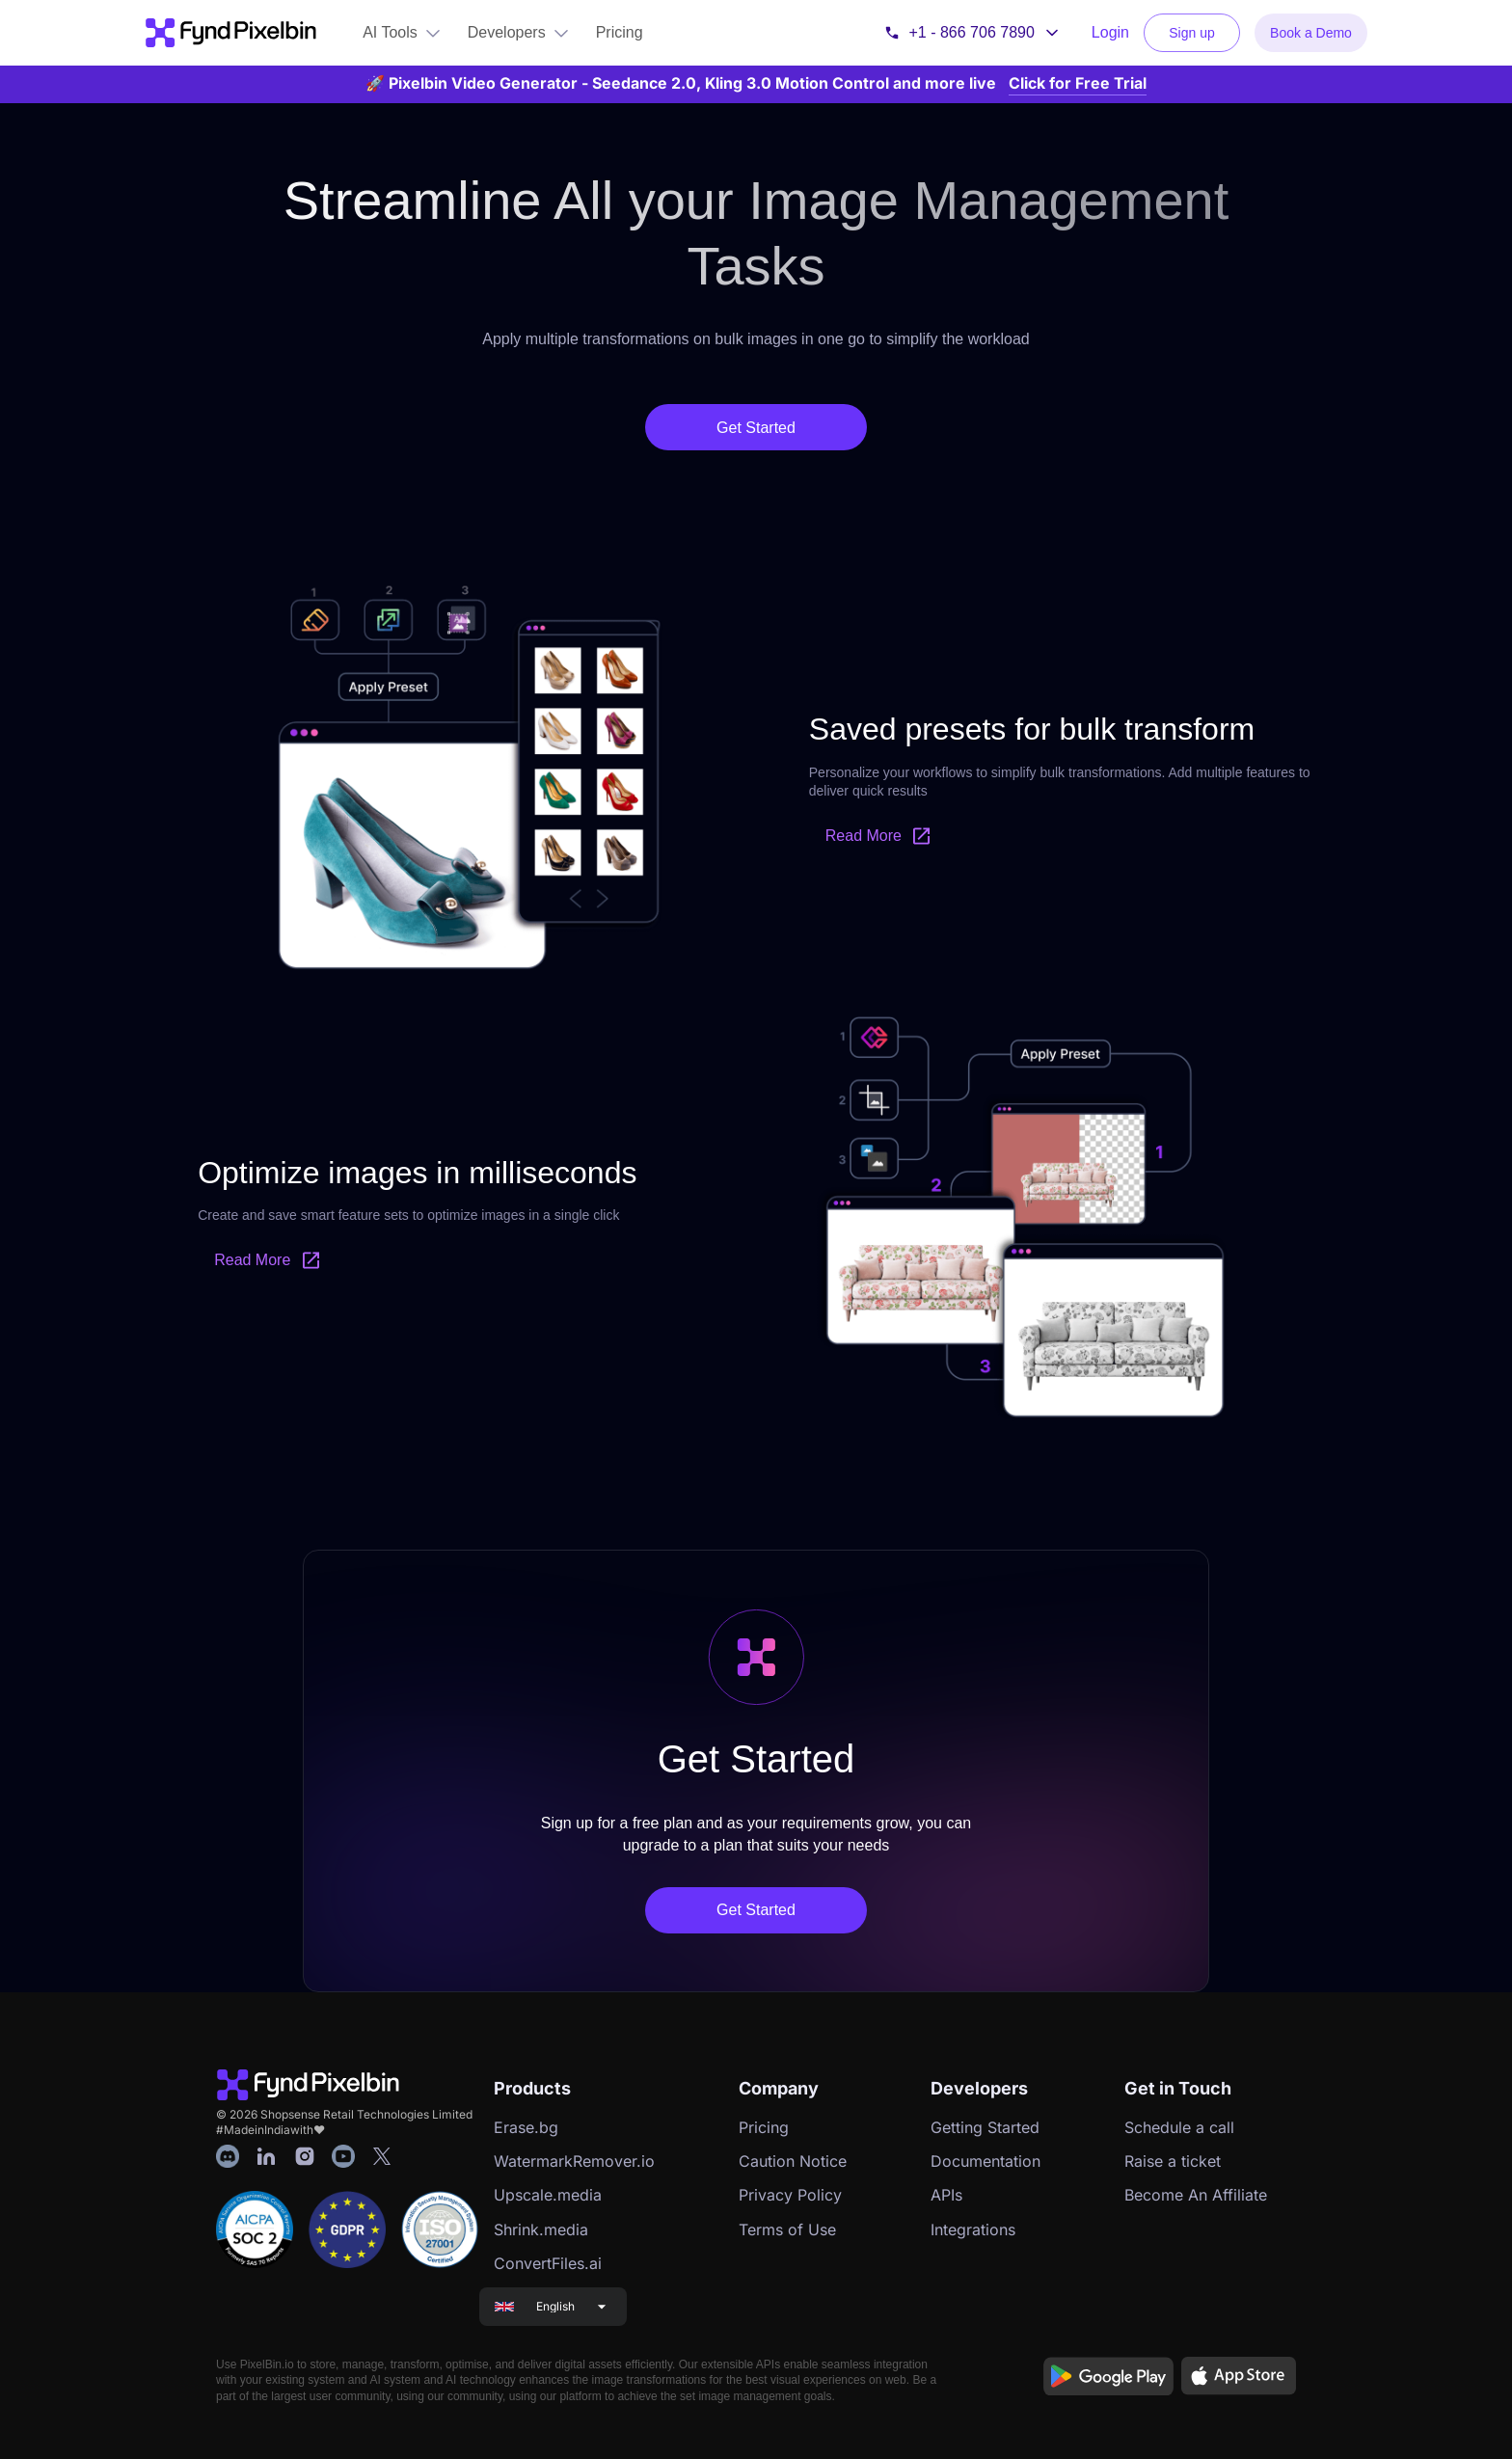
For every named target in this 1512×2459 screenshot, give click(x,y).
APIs (946, 2194)
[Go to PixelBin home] (230, 32)
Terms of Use (787, 2229)
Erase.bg (526, 2127)
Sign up (1191, 33)
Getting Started (985, 2127)
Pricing (764, 2127)
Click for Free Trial (1078, 83)
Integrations (973, 2229)
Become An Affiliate (1195, 2194)
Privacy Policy (790, 2194)
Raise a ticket (1172, 2161)
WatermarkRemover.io (574, 2161)
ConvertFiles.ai (548, 2263)
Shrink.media (541, 2229)
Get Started (756, 427)
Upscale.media (548, 2194)
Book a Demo (1311, 33)
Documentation (985, 2161)
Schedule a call (1179, 2127)
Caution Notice (793, 2161)
